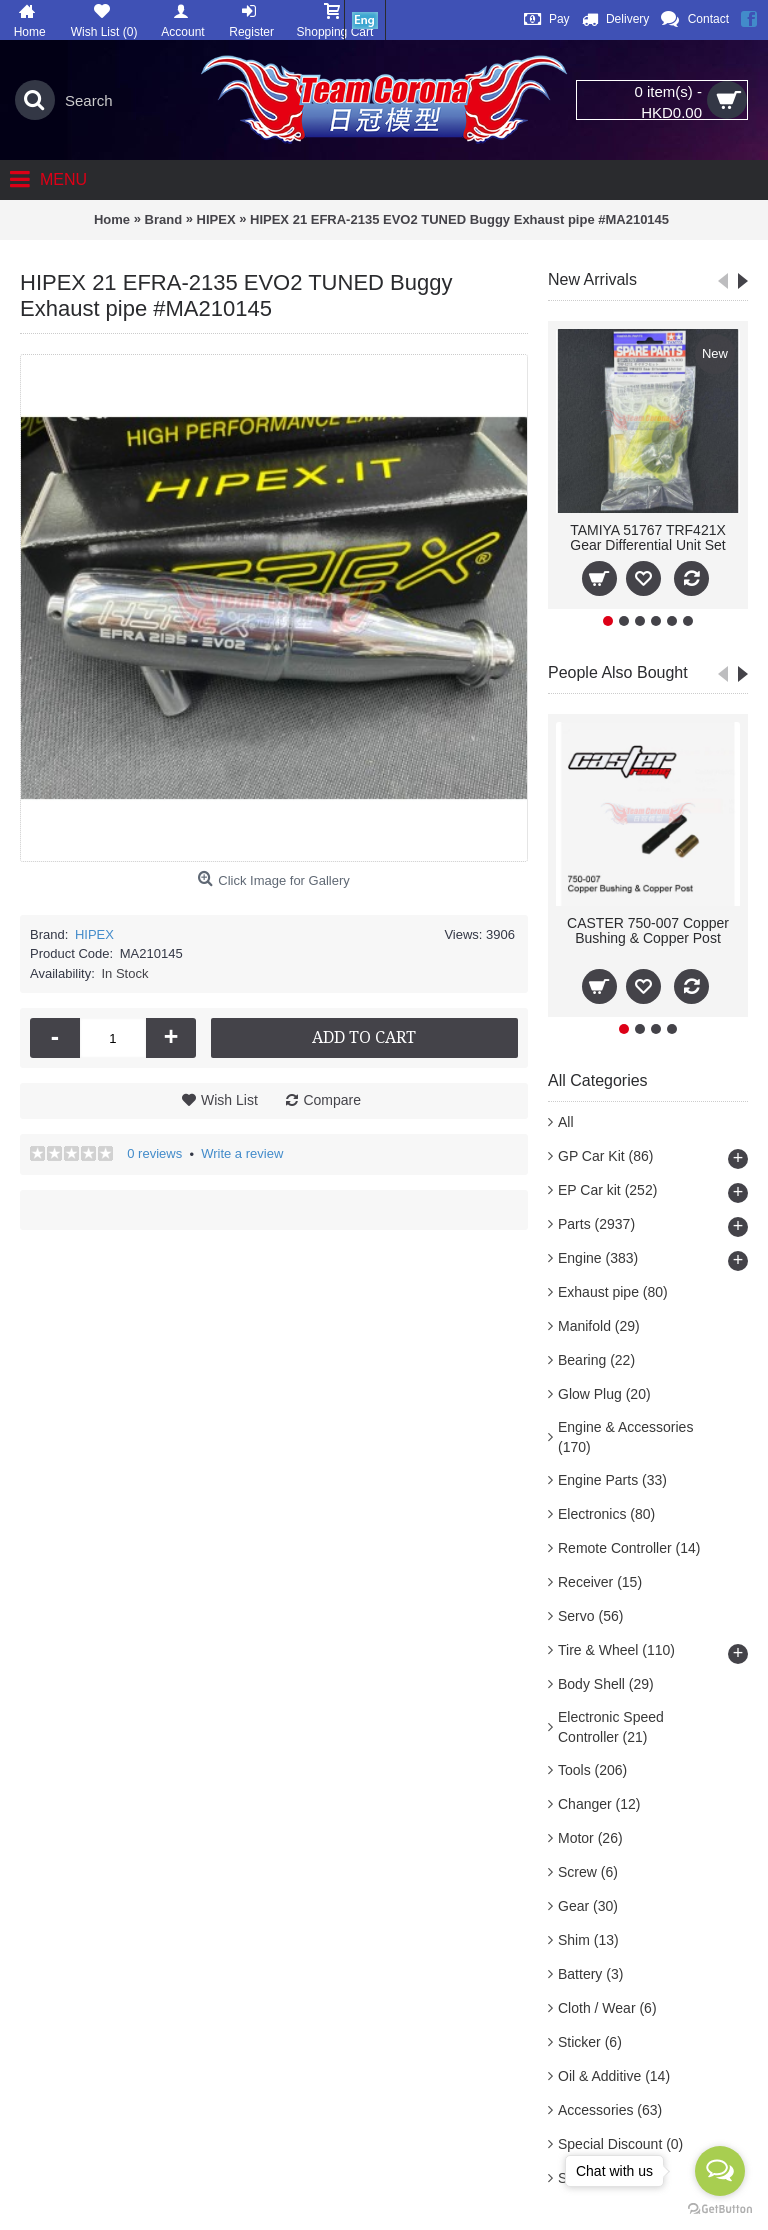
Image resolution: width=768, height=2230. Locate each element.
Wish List (229, 1100)
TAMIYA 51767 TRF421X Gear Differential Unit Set (648, 537)
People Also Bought (618, 672)
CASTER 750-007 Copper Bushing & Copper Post (648, 930)
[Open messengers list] (720, 2171)
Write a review (242, 1153)
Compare (332, 1100)
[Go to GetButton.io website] (720, 2209)
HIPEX (94, 934)
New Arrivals (592, 279)
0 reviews (154, 1153)
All (566, 1122)
